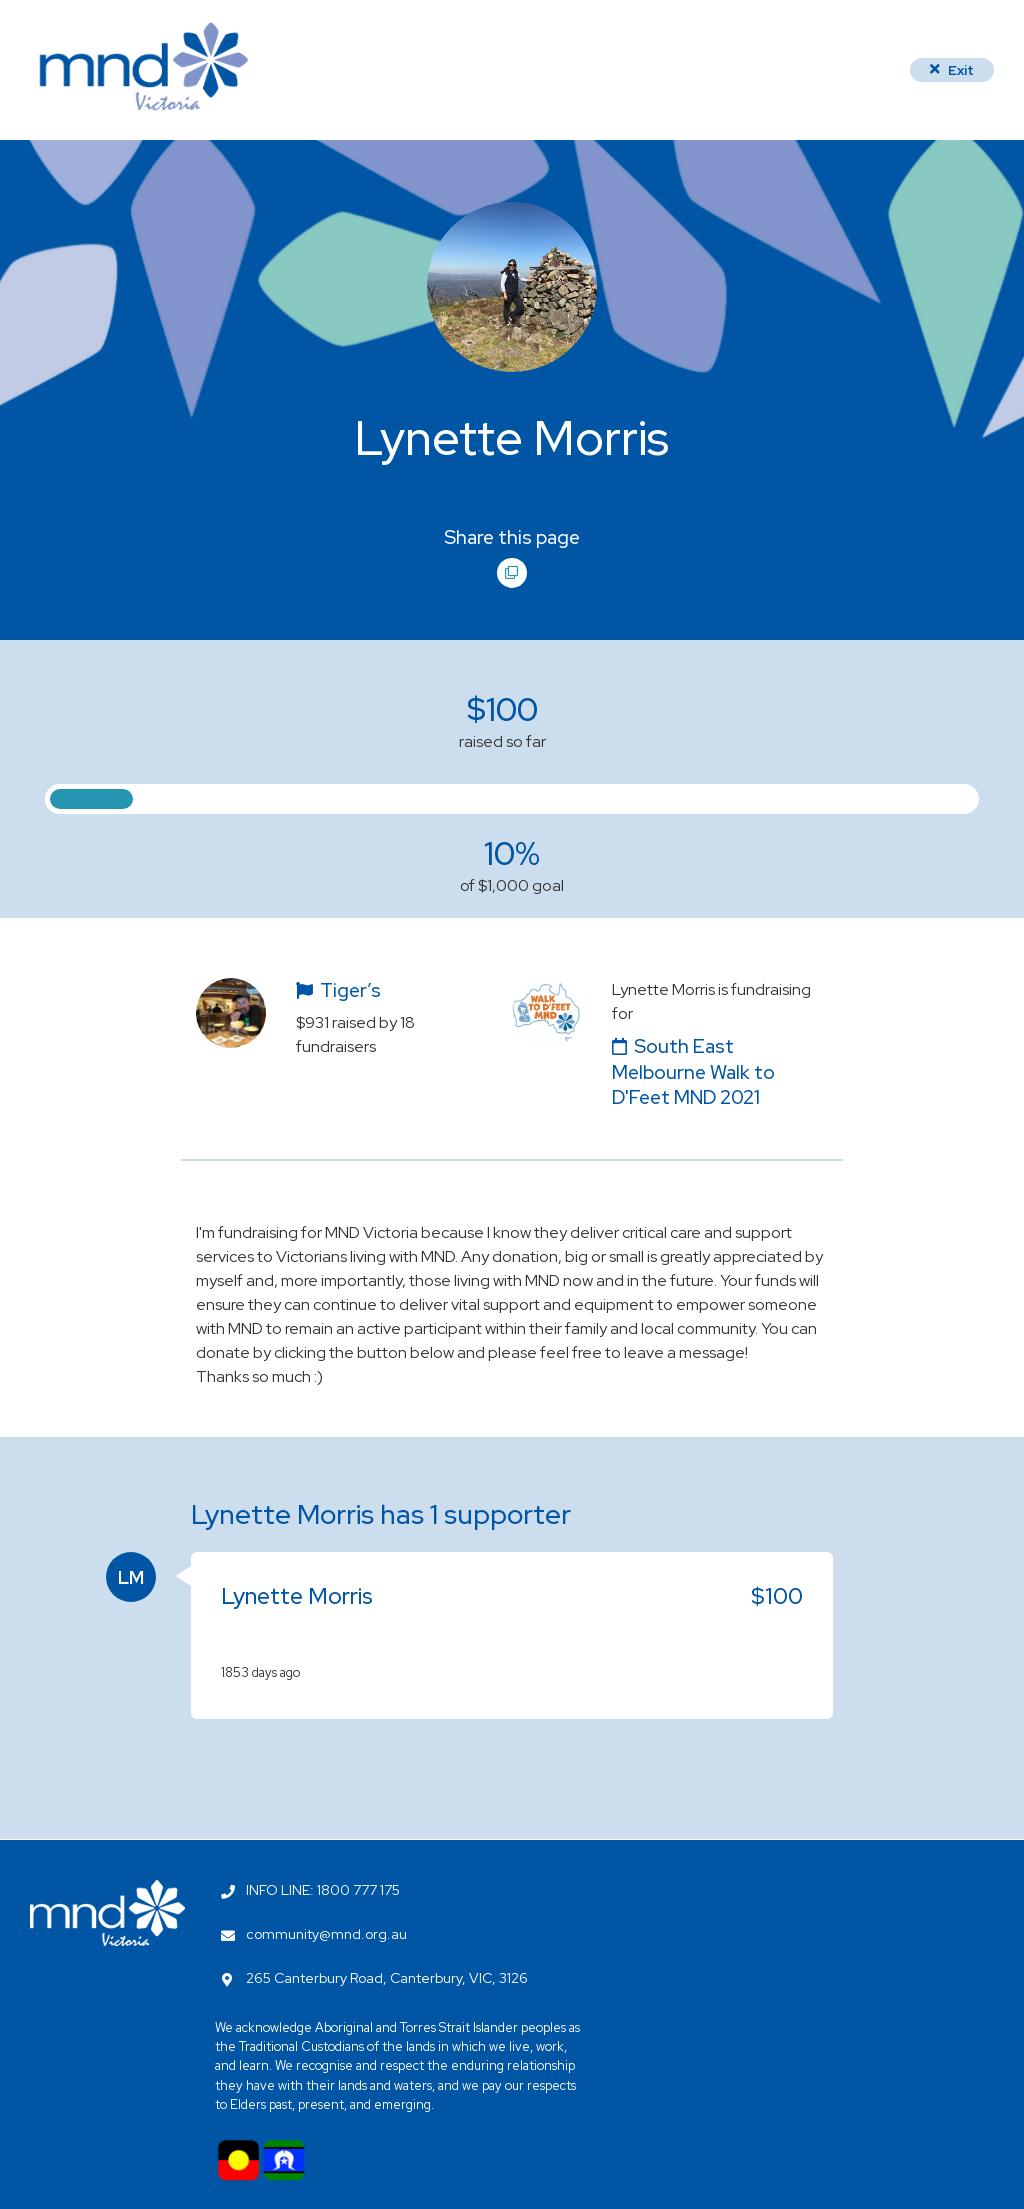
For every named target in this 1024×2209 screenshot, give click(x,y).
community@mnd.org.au (326, 1934)
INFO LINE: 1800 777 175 (323, 1890)
